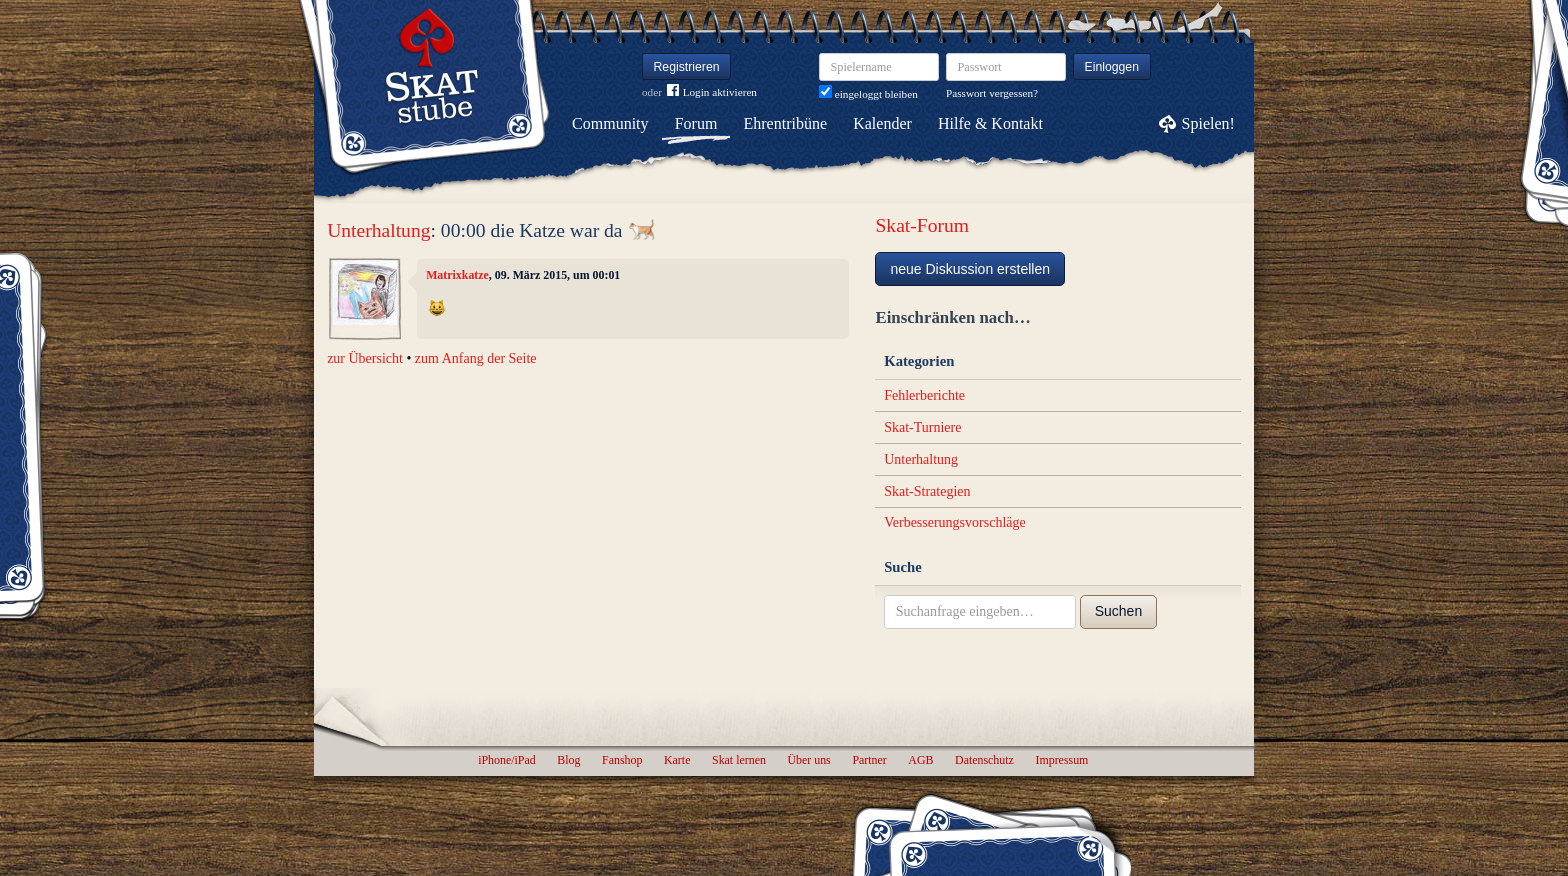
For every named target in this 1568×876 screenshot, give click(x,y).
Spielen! (1208, 123)
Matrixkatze (457, 275)
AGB (920, 760)
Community (610, 123)
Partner (869, 760)
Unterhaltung (378, 230)
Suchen (1118, 611)
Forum (696, 123)
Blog (568, 760)
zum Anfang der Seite (476, 358)
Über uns (808, 760)
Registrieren (687, 67)
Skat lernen (739, 760)
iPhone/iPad (506, 760)
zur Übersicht (365, 358)
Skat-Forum (922, 225)
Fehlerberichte (924, 395)
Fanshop (622, 760)
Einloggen (1112, 67)
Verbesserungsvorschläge (955, 522)
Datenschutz (984, 760)
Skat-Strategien (927, 491)
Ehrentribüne (786, 123)
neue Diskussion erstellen (970, 269)
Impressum (1061, 760)
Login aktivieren (712, 92)
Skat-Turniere (922, 427)
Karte (677, 760)
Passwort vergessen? (992, 93)
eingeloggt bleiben (868, 94)
